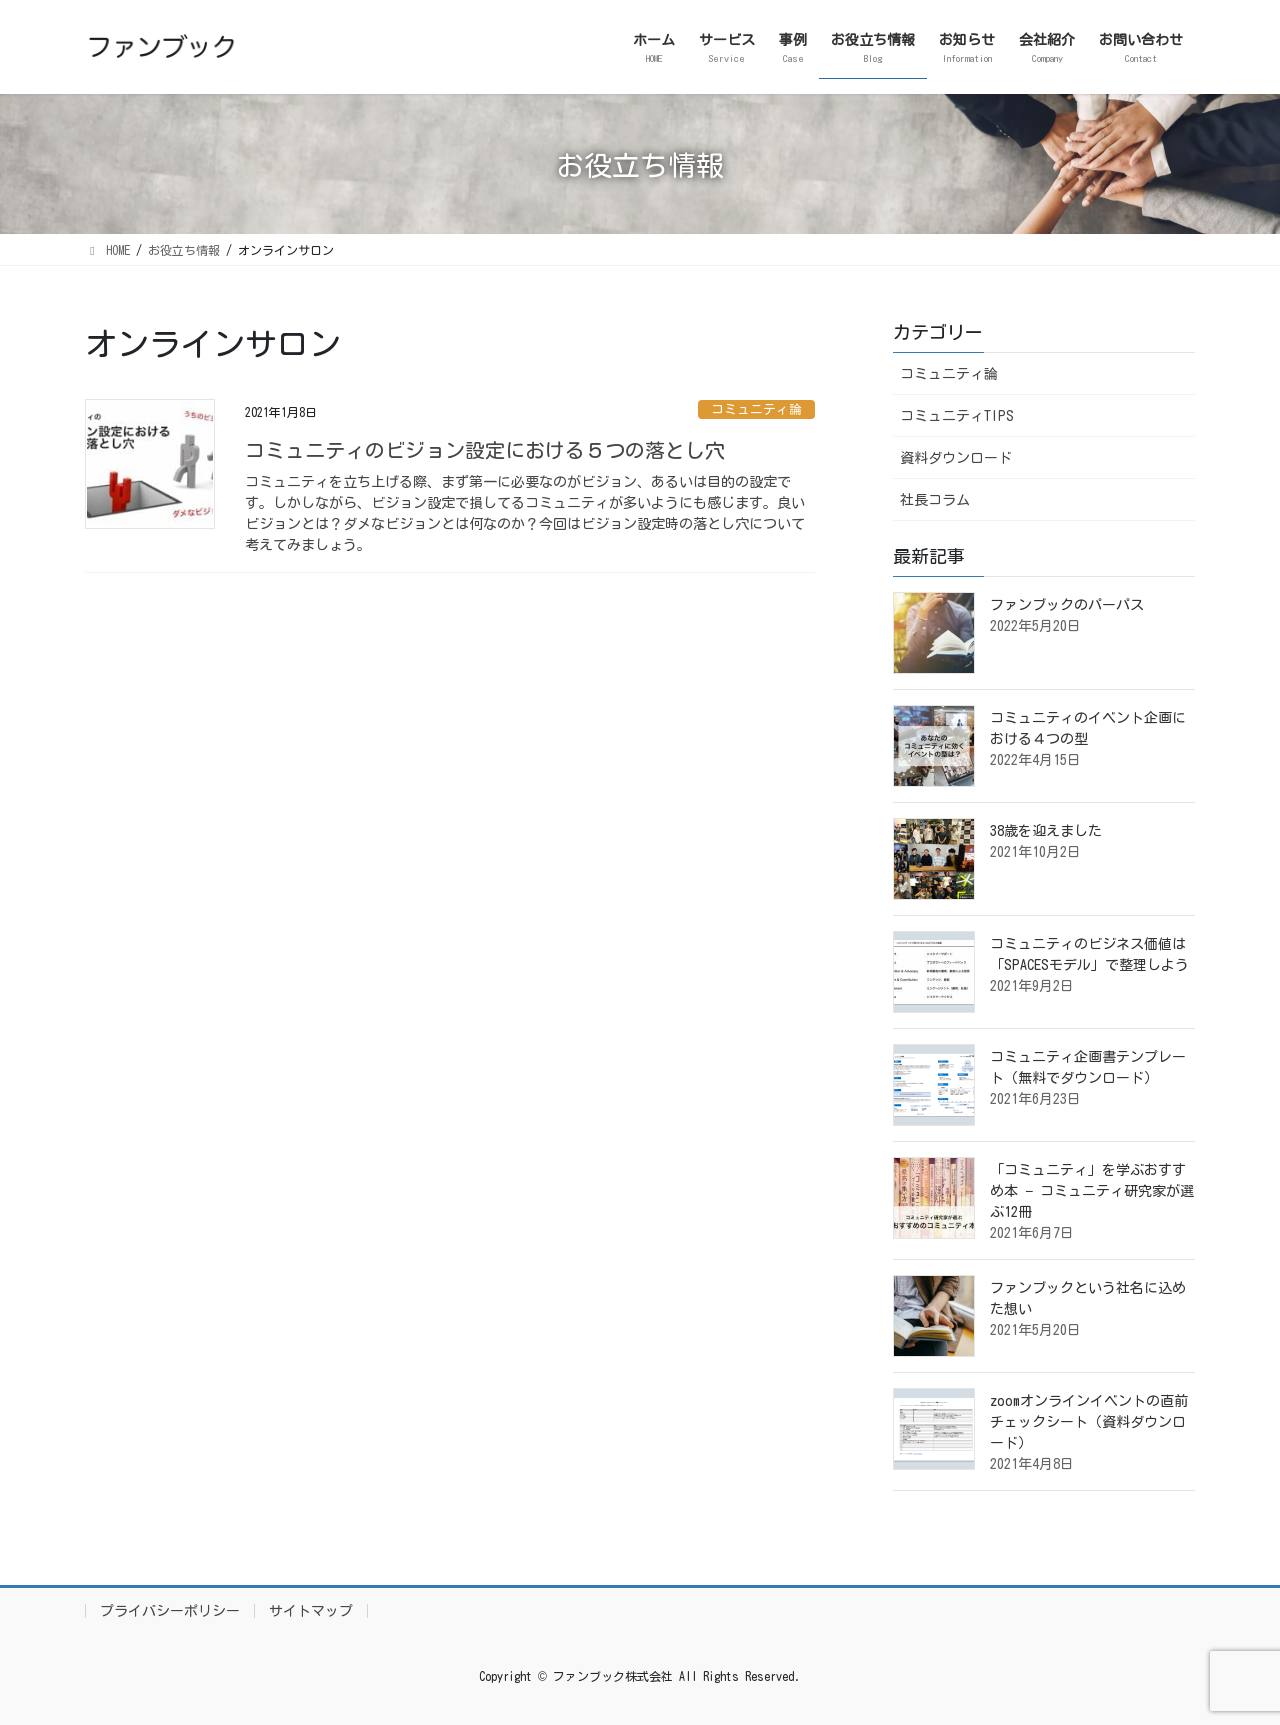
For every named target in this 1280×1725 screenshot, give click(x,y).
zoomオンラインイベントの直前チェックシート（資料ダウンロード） (1089, 1422)
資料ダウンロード (956, 458)
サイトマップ (311, 1611)
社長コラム (935, 500)
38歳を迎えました (1046, 831)
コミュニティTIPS (957, 416)
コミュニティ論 (756, 409)
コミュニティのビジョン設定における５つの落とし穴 (485, 450)
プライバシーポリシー (170, 1611)
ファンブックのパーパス (1067, 605)
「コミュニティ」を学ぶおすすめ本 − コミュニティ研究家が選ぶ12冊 (1092, 1191)
